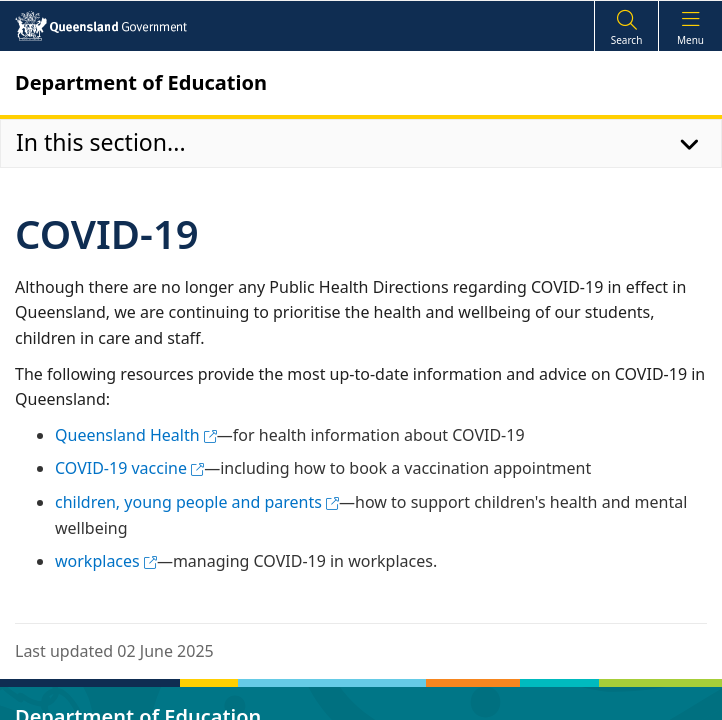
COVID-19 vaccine (129, 468)
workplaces (106, 561)
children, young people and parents (197, 502)
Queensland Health (136, 435)
